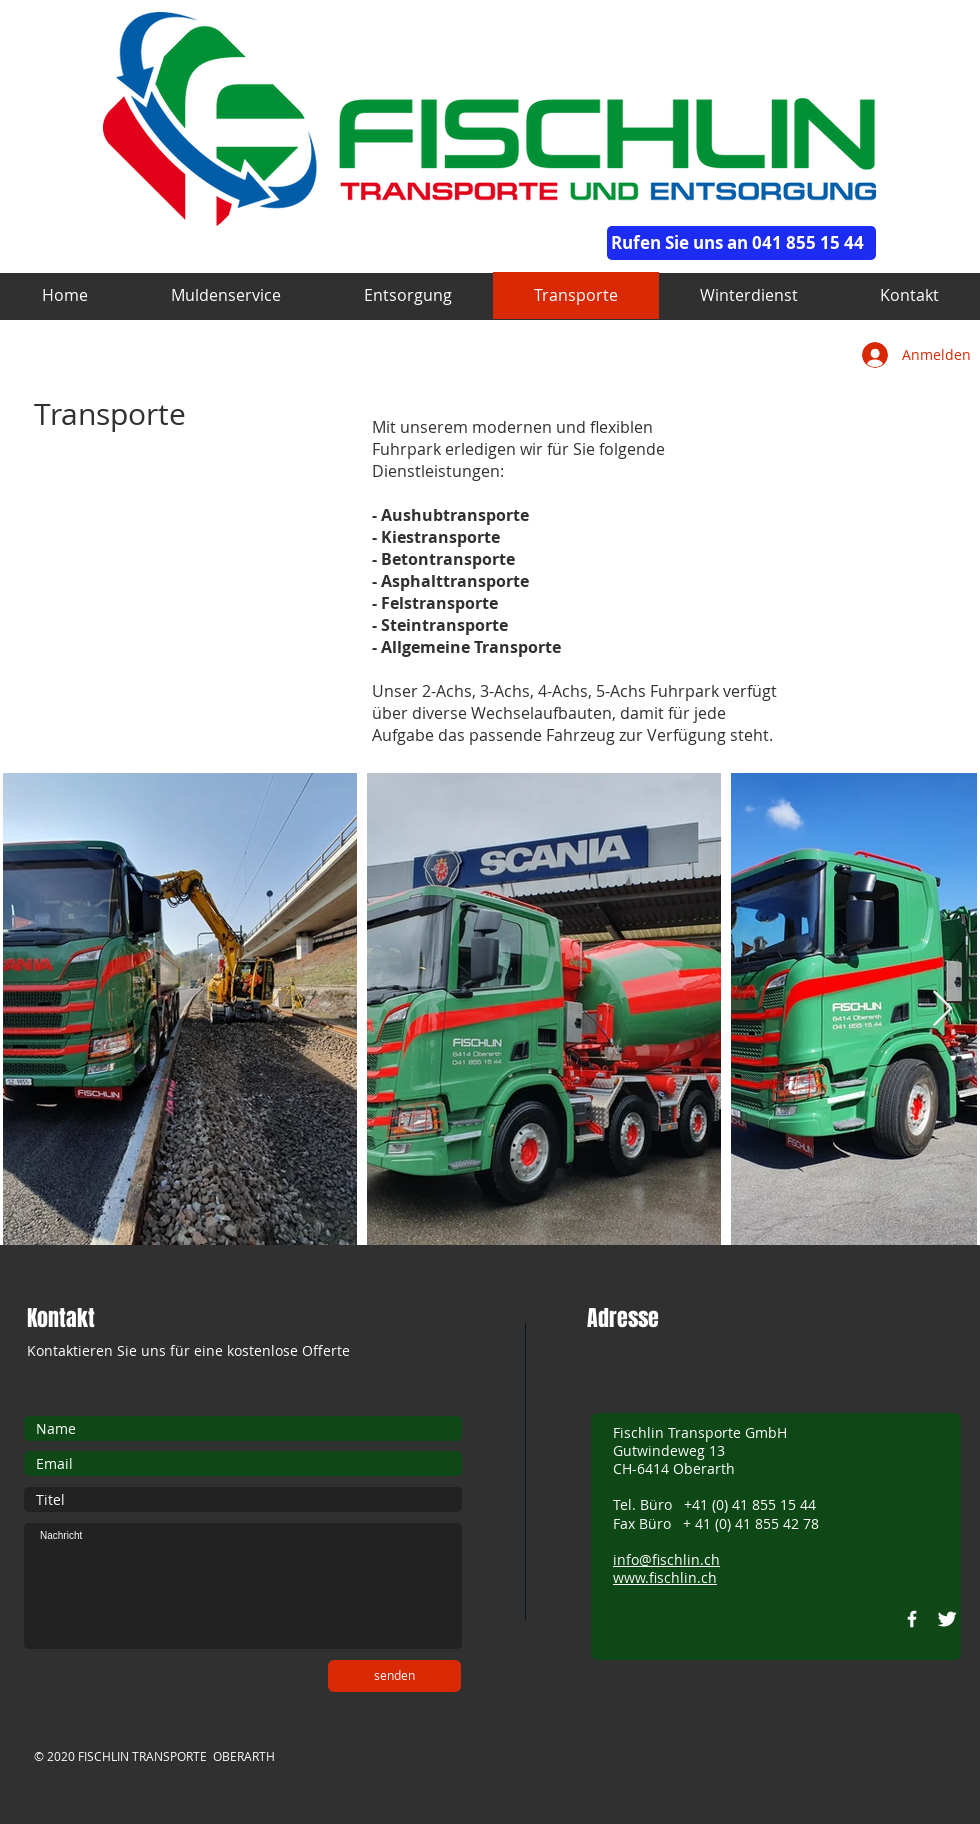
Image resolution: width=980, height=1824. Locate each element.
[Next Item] (942, 1009)
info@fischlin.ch (666, 1559)
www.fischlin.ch (665, 1577)
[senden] (394, 1676)
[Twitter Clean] (947, 1619)
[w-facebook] (912, 1619)
